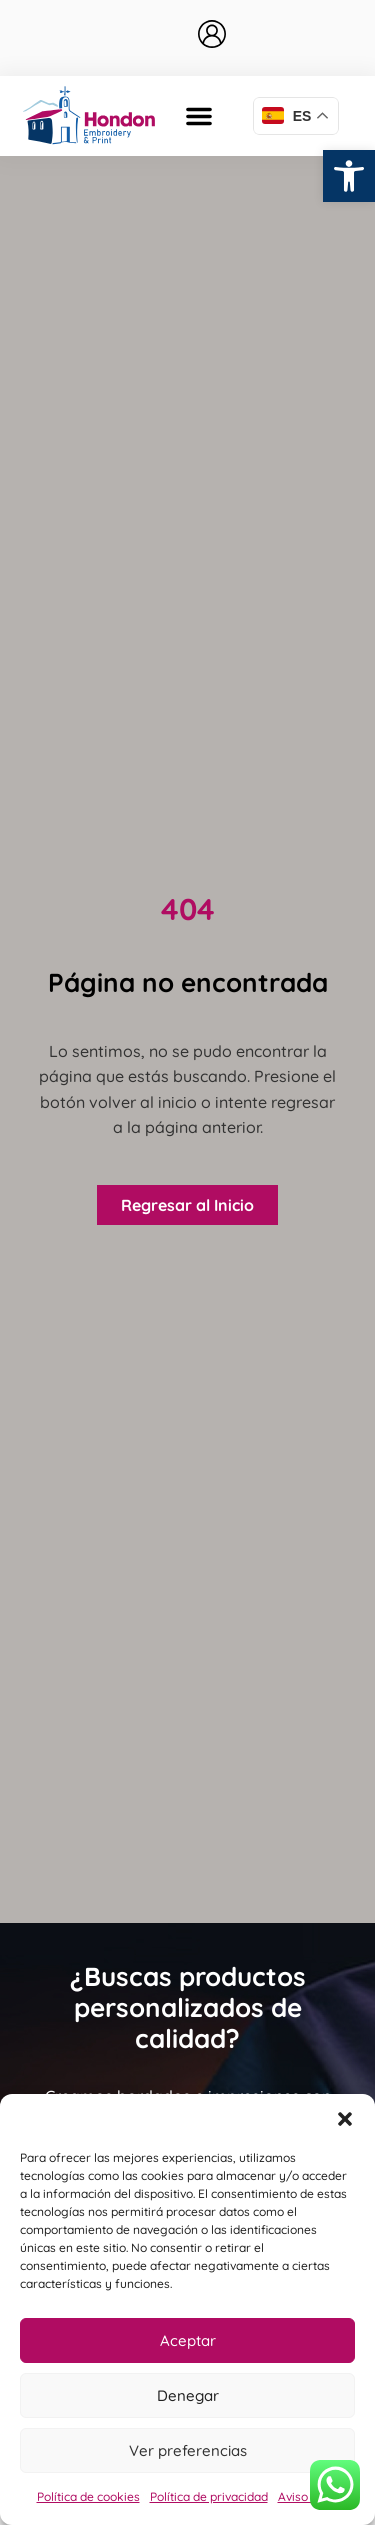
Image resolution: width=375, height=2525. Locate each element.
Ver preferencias (188, 2450)
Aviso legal (308, 2496)
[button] (349, 176)
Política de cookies (88, 2496)
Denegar (188, 2395)
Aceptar (188, 2340)
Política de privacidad (209, 2496)
